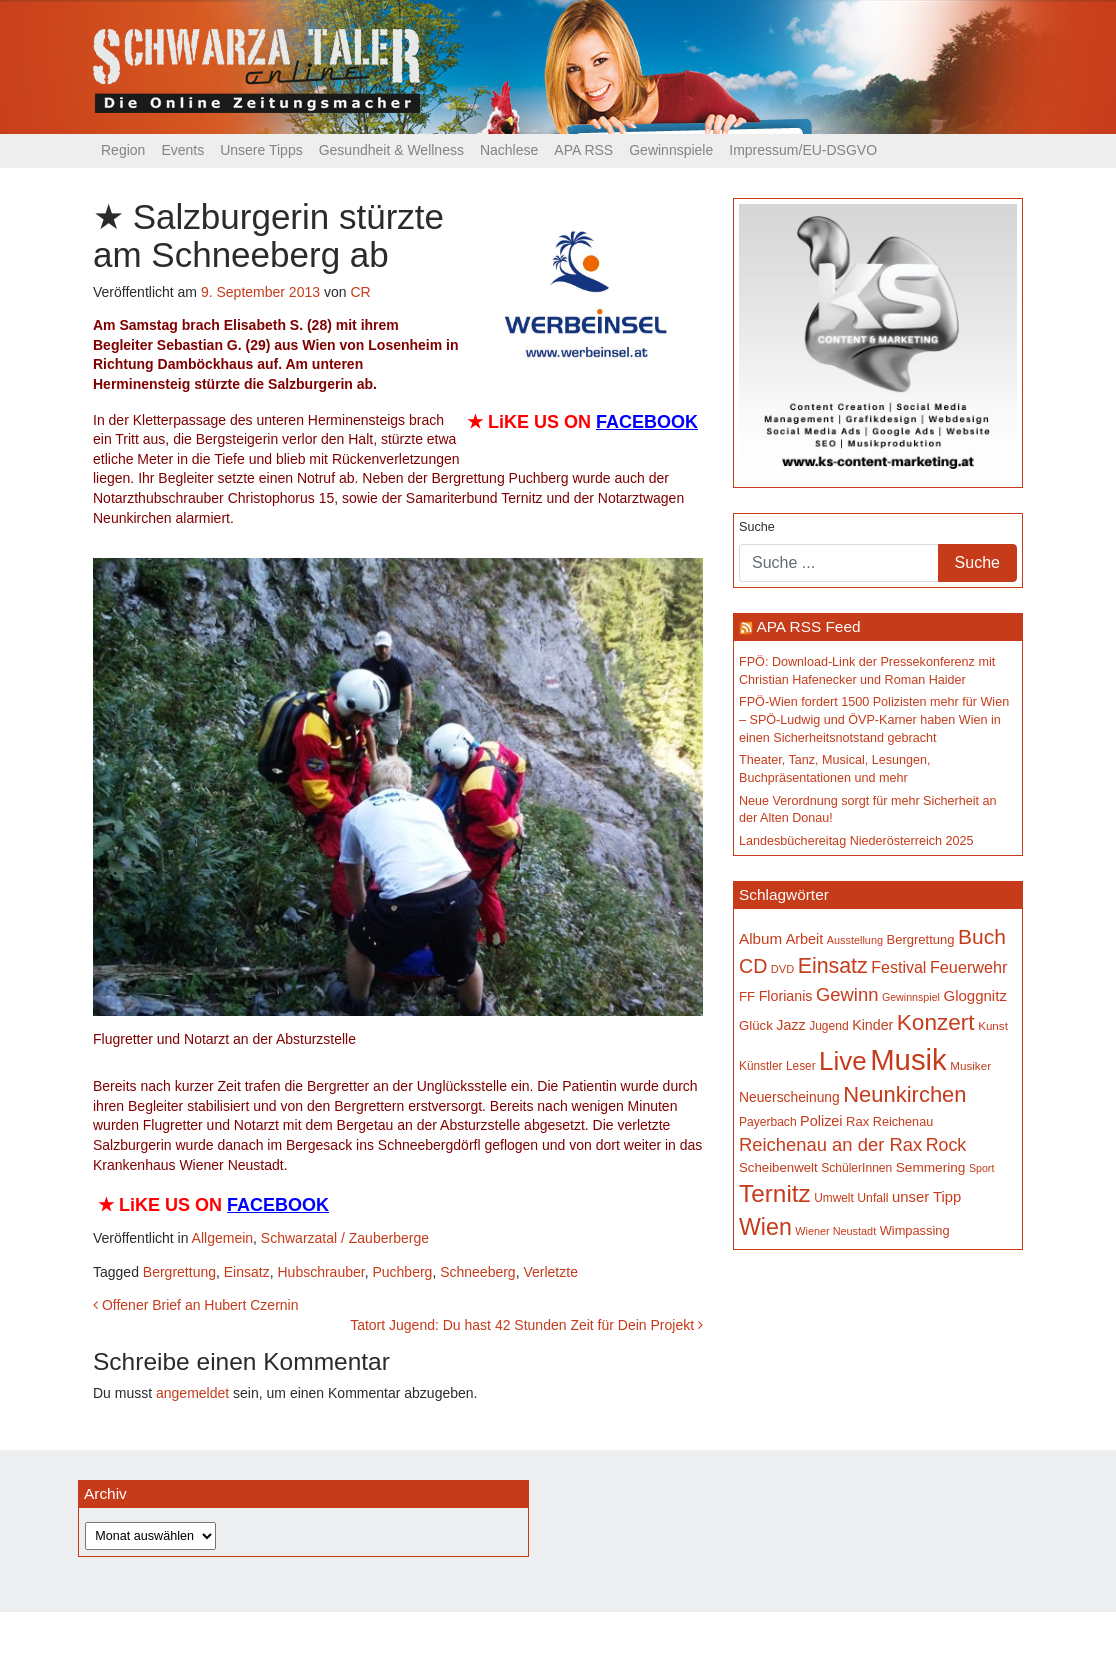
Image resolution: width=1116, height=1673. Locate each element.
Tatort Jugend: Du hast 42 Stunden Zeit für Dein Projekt (526, 1325)
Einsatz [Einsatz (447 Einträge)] (833, 966)
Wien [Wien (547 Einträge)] (765, 1227)
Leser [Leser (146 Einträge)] (801, 1066)
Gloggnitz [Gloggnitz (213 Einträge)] (974, 995)
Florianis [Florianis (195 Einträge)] (786, 996)
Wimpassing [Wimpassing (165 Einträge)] (915, 1230)
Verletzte (550, 1272)
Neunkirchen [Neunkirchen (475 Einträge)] (904, 1094)
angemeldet (192, 1393)
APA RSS (583, 150)
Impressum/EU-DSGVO (803, 150)
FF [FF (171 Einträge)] (747, 996)
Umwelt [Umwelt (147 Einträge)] (833, 1198)
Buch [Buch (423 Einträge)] (982, 936)
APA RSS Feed (808, 626)
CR (360, 292)
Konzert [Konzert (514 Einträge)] (936, 1022)
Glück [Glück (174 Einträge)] (756, 1025)
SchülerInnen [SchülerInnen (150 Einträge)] (856, 1168)
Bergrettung (179, 1272)
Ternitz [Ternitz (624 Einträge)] (775, 1193)
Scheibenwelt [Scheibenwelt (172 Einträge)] (778, 1167)
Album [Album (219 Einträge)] (760, 938)
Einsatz (247, 1272)
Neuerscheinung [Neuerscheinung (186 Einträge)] (789, 1097)
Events (182, 150)
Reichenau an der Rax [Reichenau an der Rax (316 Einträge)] (830, 1144)
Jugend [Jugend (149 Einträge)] (829, 1026)
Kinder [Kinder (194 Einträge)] (872, 1025)
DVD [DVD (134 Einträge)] (782, 969)
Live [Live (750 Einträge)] (843, 1061)
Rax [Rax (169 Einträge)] (857, 1121)
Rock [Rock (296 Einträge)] (946, 1145)
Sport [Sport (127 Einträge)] (981, 1168)
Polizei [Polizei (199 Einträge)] (821, 1121)
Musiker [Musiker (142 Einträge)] (970, 1065)
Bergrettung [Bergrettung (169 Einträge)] (920, 939)
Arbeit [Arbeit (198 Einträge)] (805, 939)
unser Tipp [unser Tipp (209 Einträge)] (926, 1197)
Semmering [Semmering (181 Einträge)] (931, 1167)
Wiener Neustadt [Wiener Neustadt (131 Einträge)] (835, 1231)
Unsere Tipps (261, 150)
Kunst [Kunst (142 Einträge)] (993, 1025)
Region (123, 150)
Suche (757, 527)
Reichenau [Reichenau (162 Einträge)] (903, 1122)
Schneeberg (478, 1272)
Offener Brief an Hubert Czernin (196, 1305)
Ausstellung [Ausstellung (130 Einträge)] (855, 940)
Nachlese (509, 150)
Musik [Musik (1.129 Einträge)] (908, 1059)
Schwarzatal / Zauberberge (345, 1238)
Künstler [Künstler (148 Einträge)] (760, 1066)
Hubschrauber (320, 1272)
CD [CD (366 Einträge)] (753, 966)
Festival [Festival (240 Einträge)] (898, 967)
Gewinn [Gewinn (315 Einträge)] (847, 994)
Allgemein (222, 1238)
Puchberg (402, 1272)
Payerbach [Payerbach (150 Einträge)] (768, 1122)
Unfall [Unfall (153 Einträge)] (872, 1198)
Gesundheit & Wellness (391, 150)
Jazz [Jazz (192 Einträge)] (790, 1025)
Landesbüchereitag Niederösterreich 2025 (856, 841)
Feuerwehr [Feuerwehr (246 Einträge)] (969, 967)
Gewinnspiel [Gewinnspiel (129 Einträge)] (911, 997)
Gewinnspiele (671, 150)
